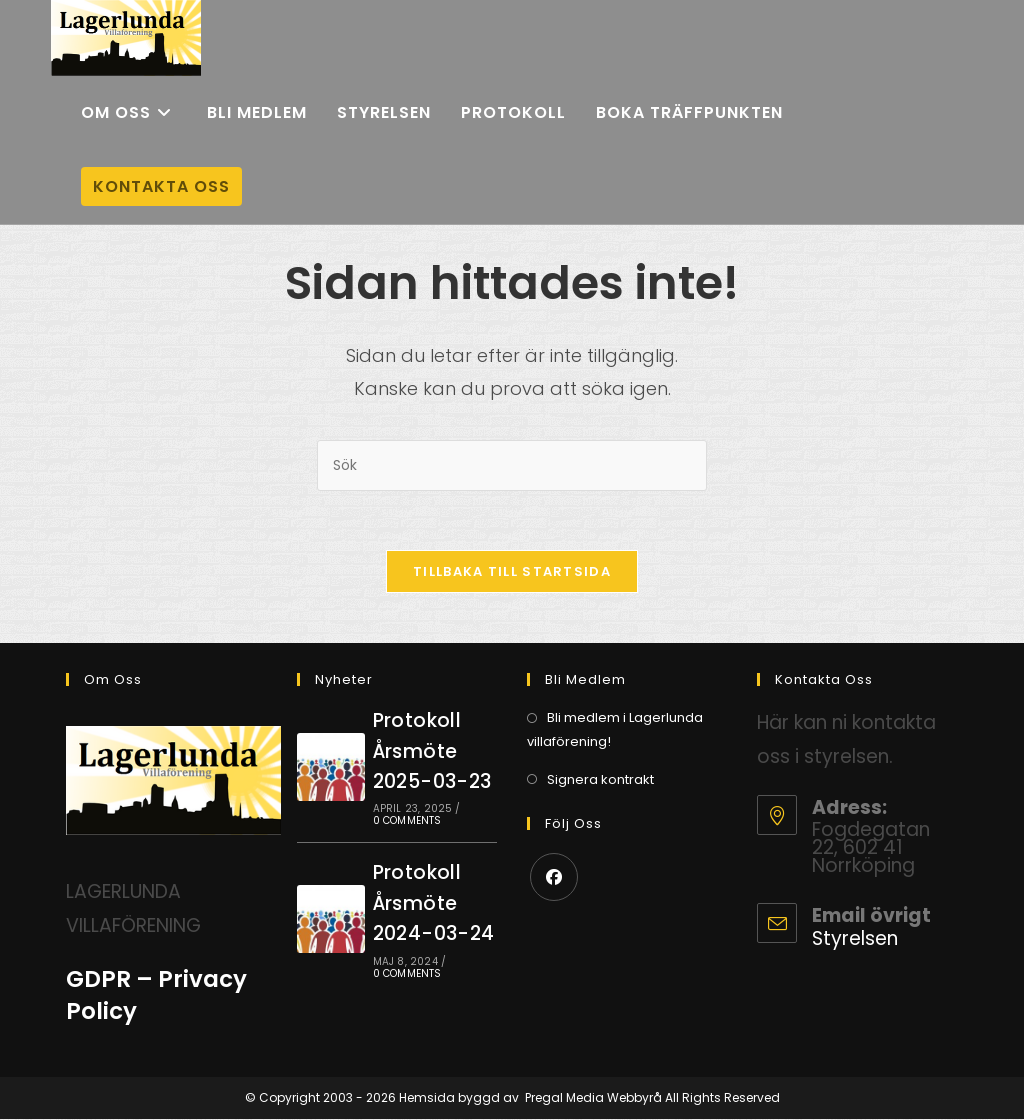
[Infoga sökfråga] (512, 465)
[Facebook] (554, 878)
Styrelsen (855, 939)
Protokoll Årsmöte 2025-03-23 (432, 752)
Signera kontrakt (600, 780)
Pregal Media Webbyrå (593, 1098)
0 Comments (407, 821)
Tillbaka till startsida (512, 572)
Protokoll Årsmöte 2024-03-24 (434, 904)
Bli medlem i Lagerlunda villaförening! (615, 730)
